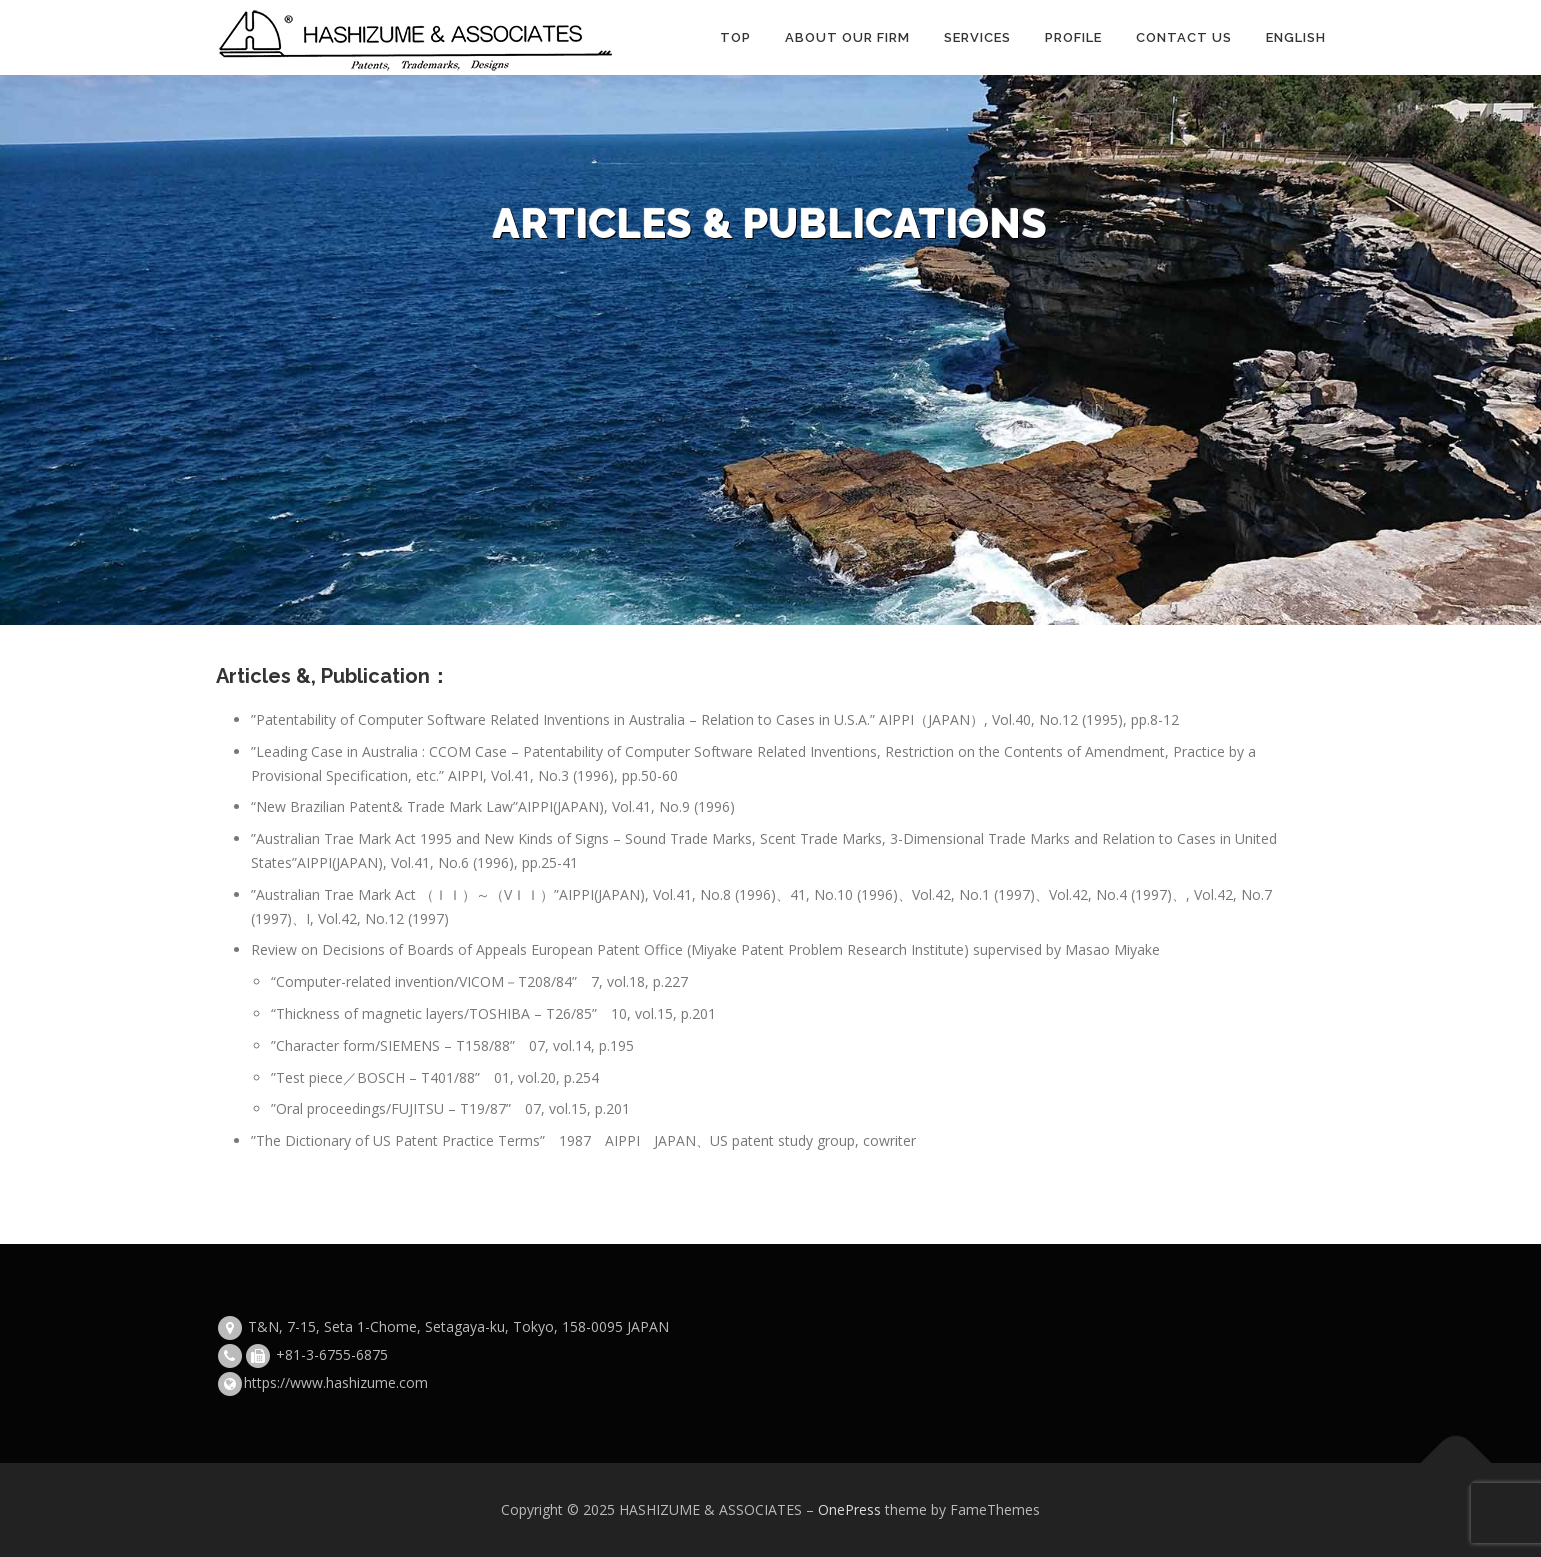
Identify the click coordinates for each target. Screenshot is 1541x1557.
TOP (735, 37)
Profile (1073, 37)
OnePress (849, 1509)
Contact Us (1184, 37)
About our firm (847, 37)
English (1296, 37)
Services (977, 37)
